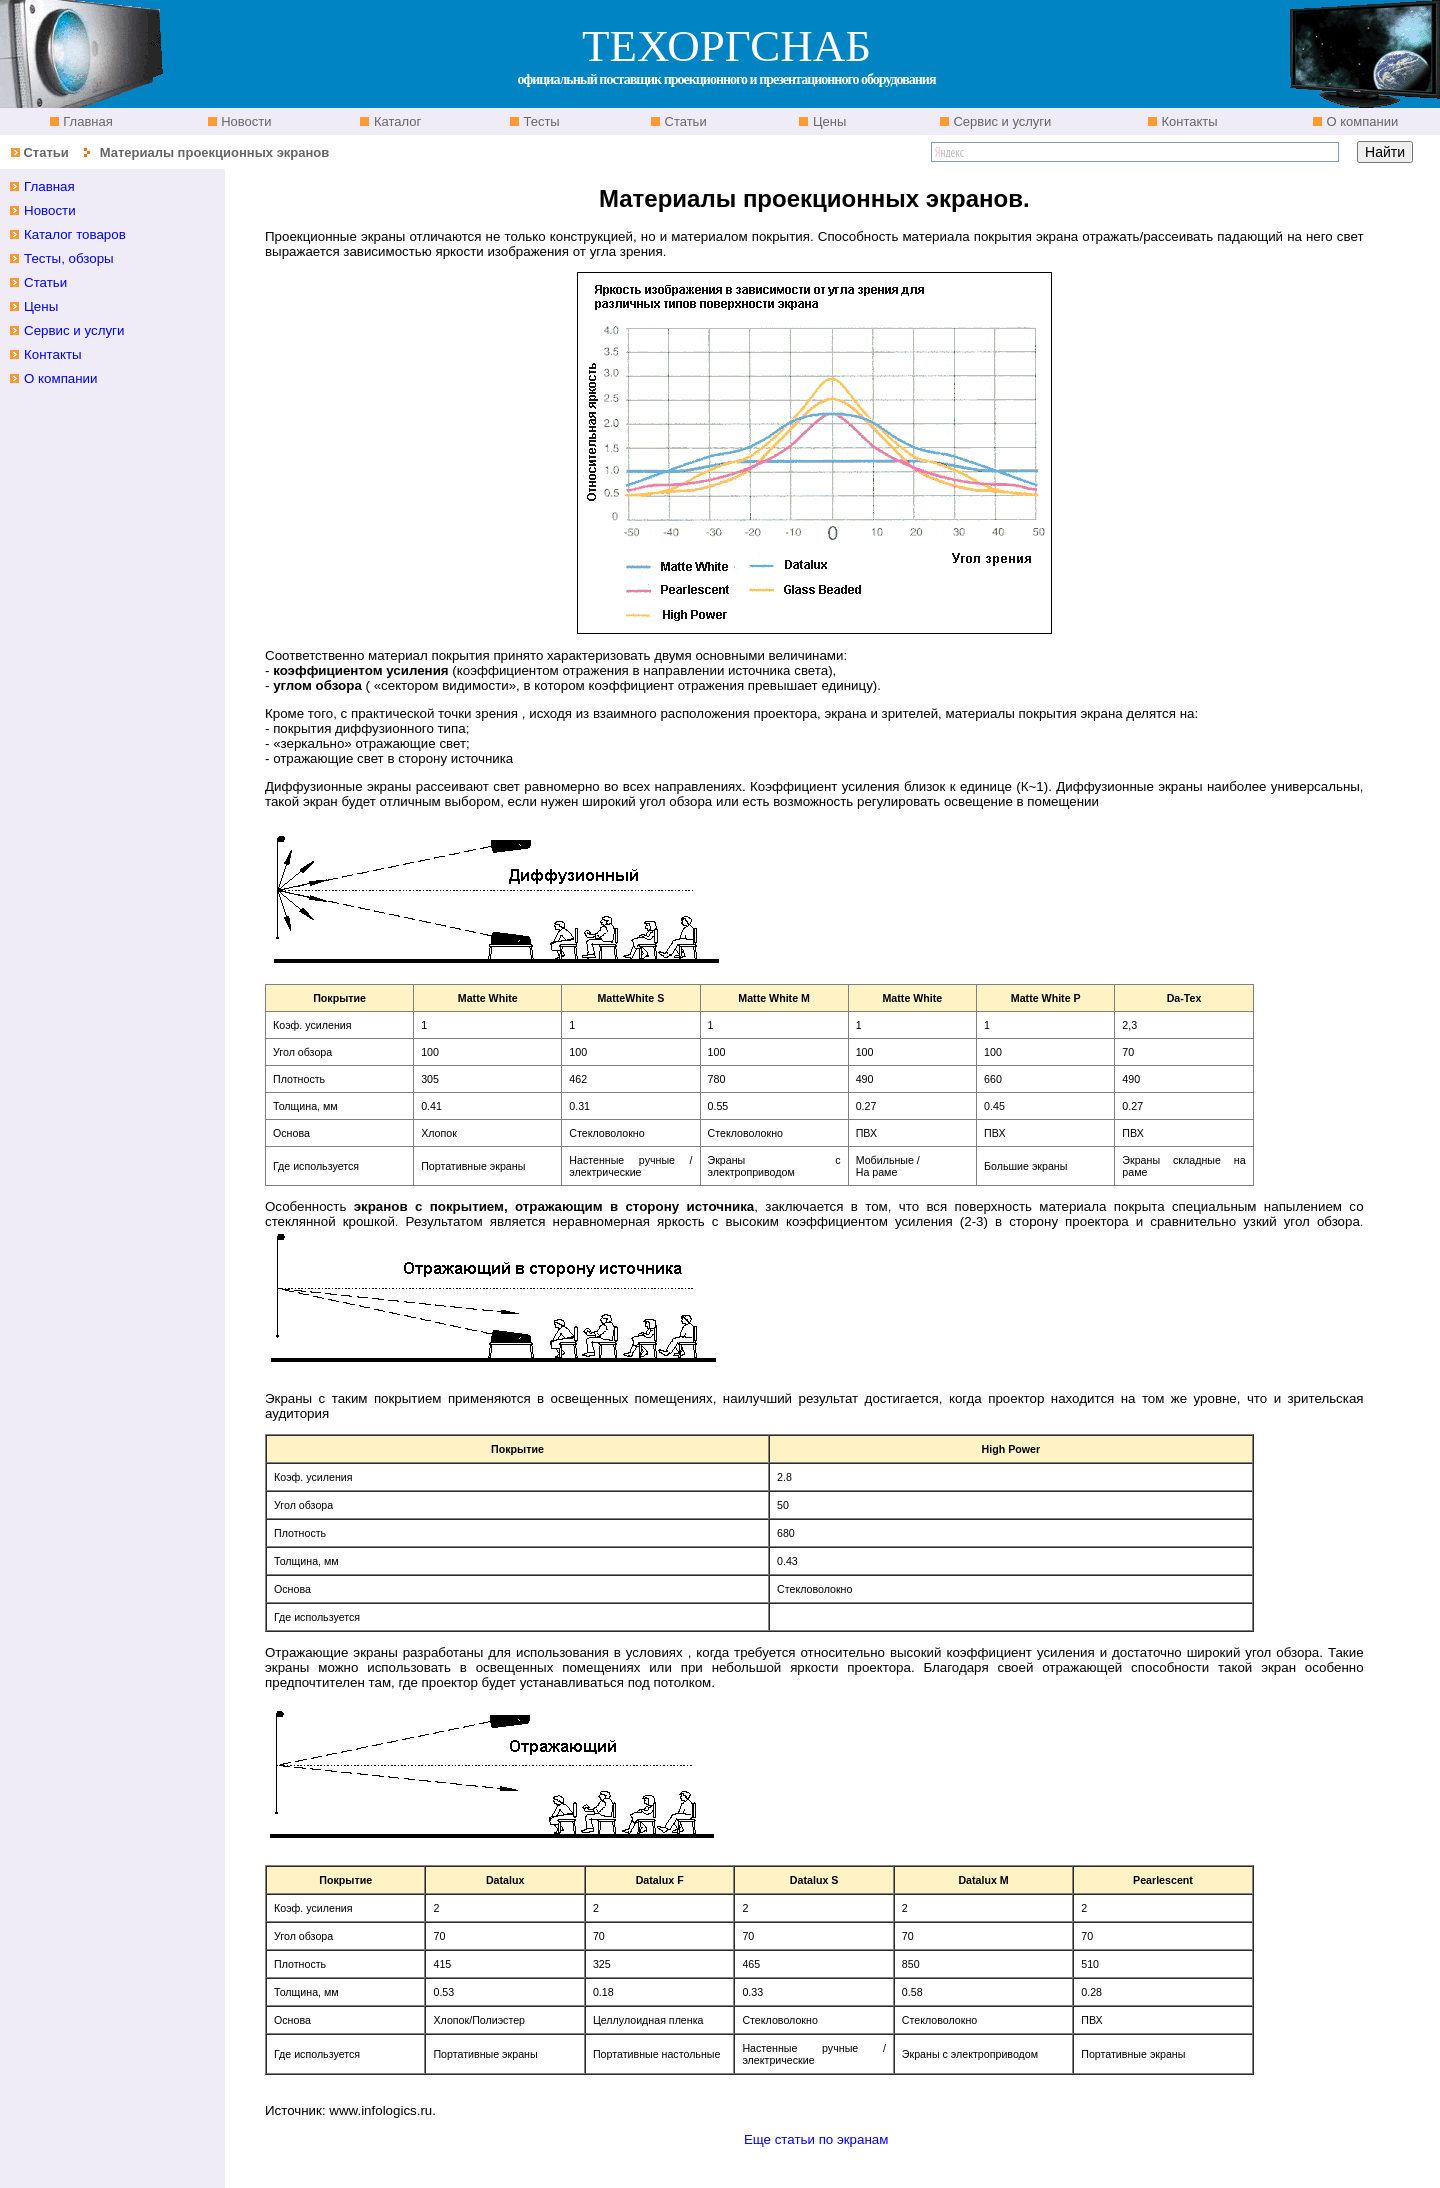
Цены (827, 121)
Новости (245, 121)
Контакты (1188, 121)
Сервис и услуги (1001, 121)
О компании (1360, 121)
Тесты (540, 121)
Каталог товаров (75, 234)
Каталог (395, 121)
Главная (86, 121)
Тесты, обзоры (69, 258)
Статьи (684, 121)
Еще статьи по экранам (816, 2139)
